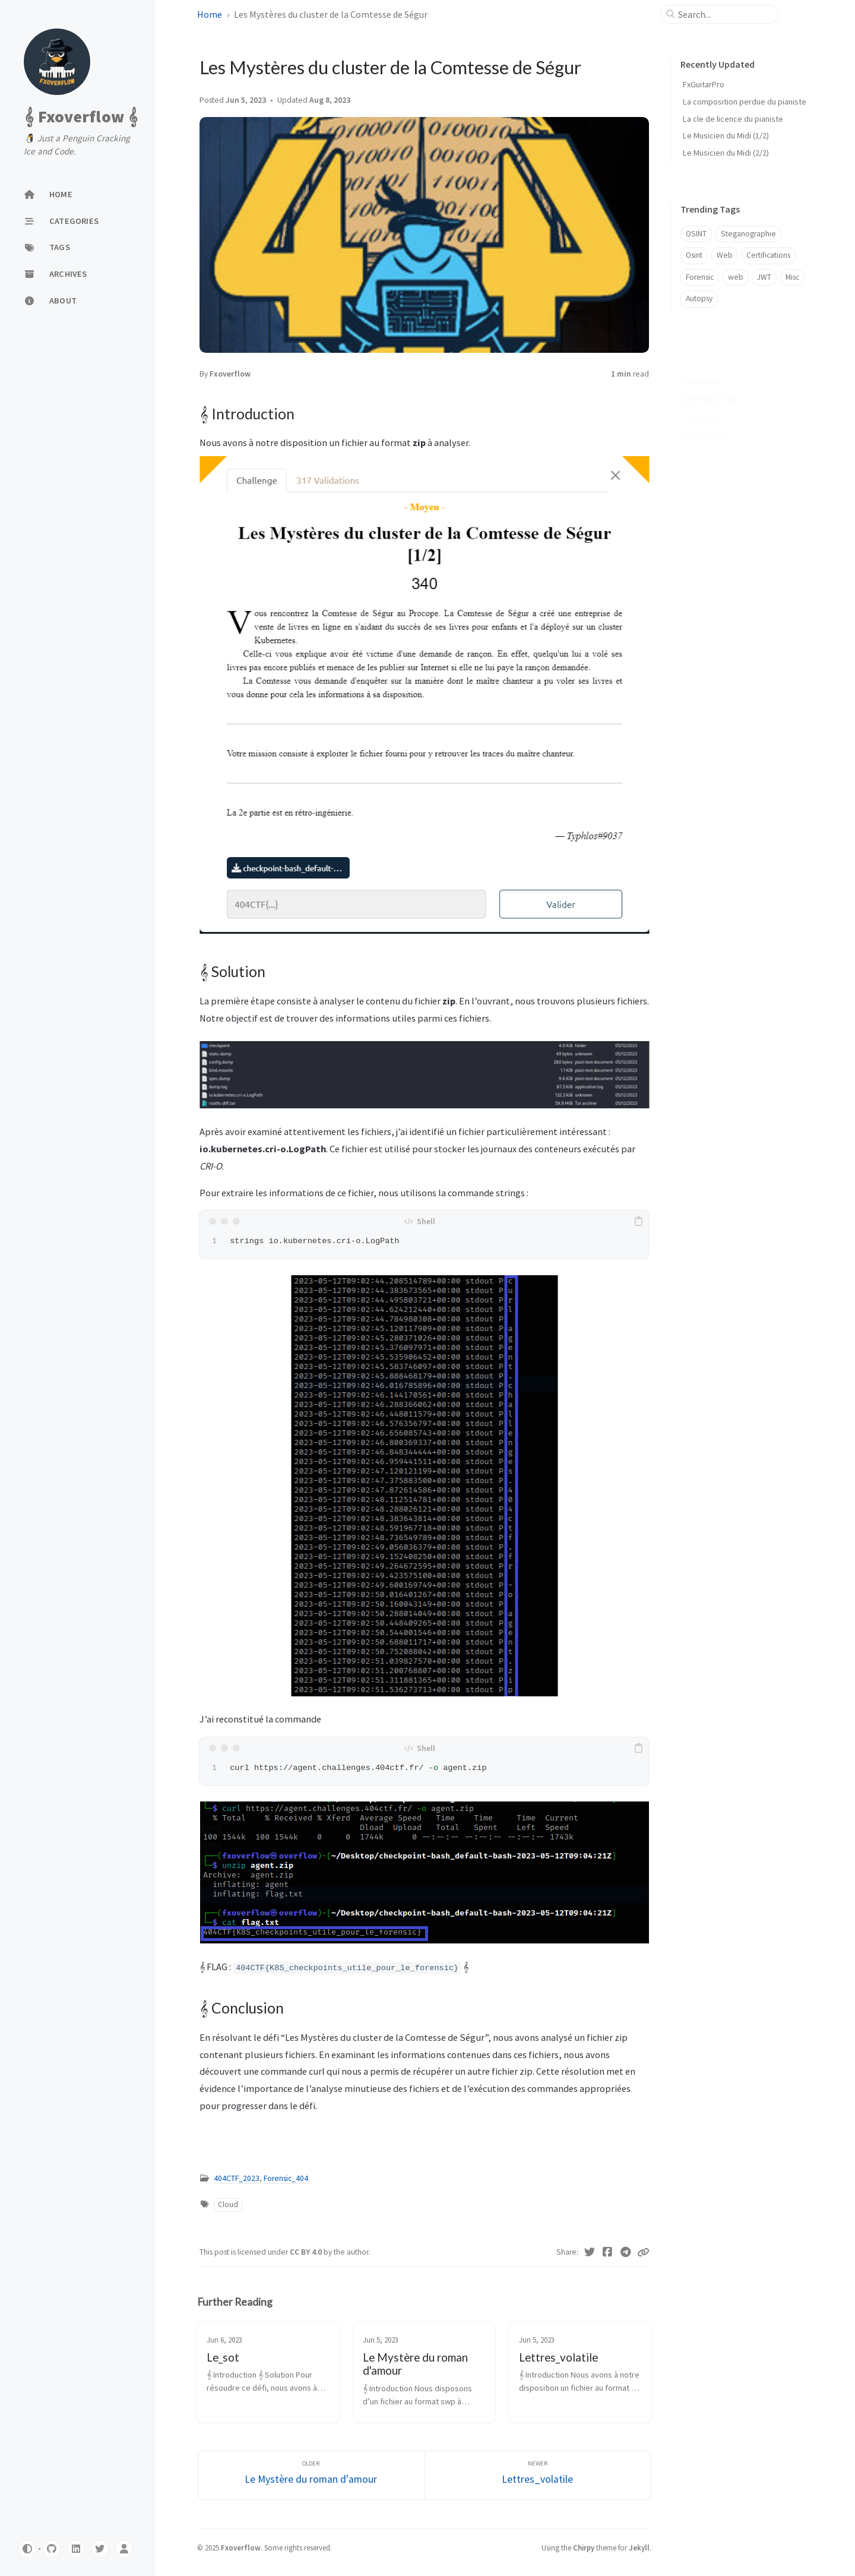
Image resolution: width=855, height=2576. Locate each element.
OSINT (696, 234)
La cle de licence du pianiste (733, 118)
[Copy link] (643, 2252)
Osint (694, 255)
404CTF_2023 (236, 2178)
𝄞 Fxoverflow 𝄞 (81, 116)
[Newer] (537, 2475)
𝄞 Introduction (710, 381)
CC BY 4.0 (307, 2252)
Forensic (700, 277)
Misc (792, 277)
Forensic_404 (286, 2178)
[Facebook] (608, 2252)
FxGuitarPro (703, 84)
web (735, 277)
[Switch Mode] (27, 2548)
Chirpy (583, 2547)
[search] (724, 14)
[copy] (638, 1221)
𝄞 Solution (700, 399)
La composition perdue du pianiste (744, 101)
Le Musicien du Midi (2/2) (726, 152)
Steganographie (748, 234)
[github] (51, 2548)
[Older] (311, 2475)
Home (209, 14)
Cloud (228, 2204)
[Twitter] (99, 2548)
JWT (764, 277)
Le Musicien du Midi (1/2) (726, 135)
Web (725, 255)
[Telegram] (626, 2252)
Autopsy (699, 298)
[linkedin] (76, 2548)
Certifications (768, 255)
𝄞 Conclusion (704, 416)
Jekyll (639, 2547)
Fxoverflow (230, 374)
